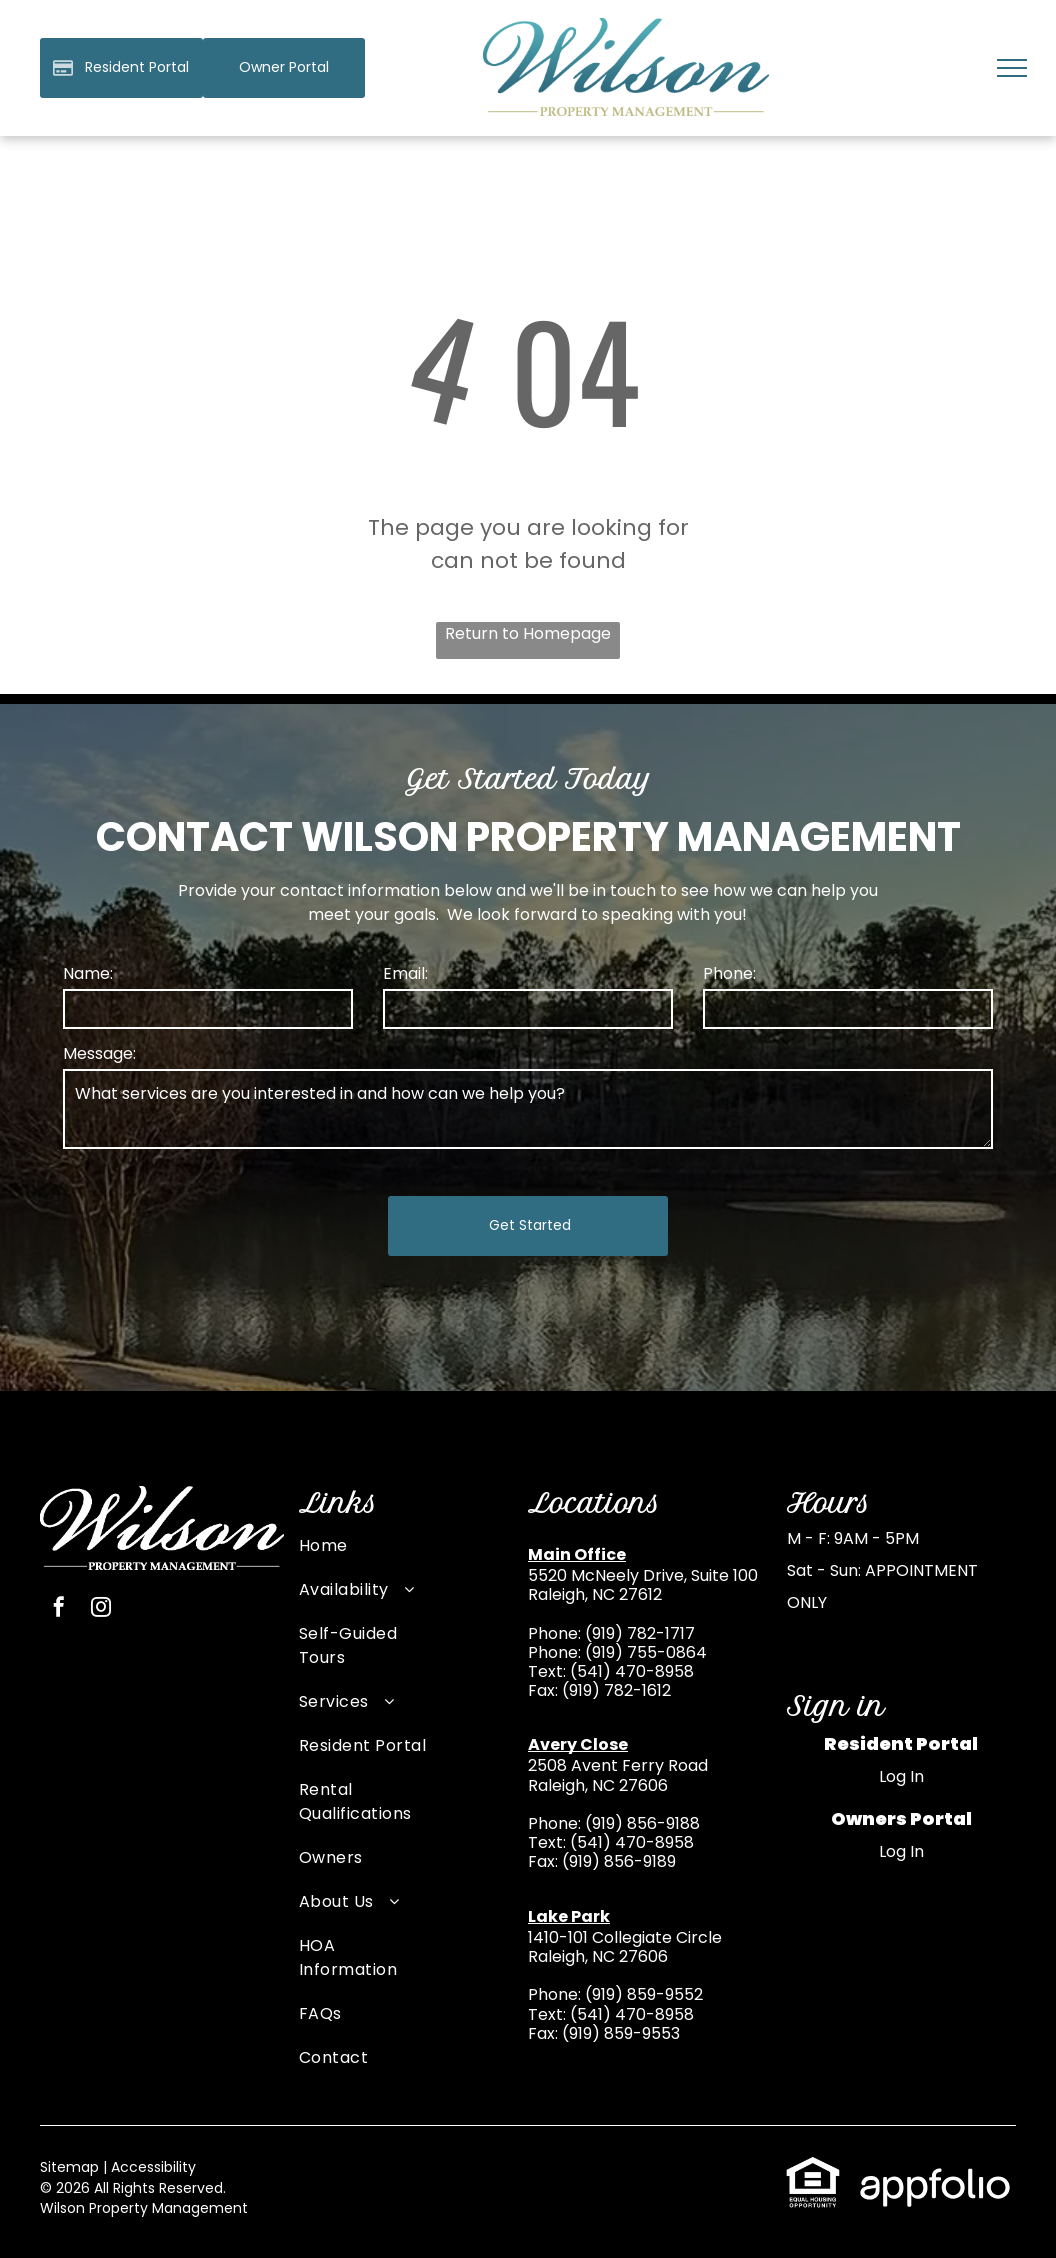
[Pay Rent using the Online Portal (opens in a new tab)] (121, 68)
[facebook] (59, 1609)
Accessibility (153, 2167)
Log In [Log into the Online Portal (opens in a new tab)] (901, 1776)
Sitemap (69, 2167)
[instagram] (101, 1609)
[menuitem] (363, 1556)
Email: (405, 973)
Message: (99, 1053)
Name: (88, 973)
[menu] (1012, 68)
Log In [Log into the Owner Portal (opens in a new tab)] (901, 1851)
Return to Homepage (528, 633)
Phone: (729, 973)
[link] (284, 68)
